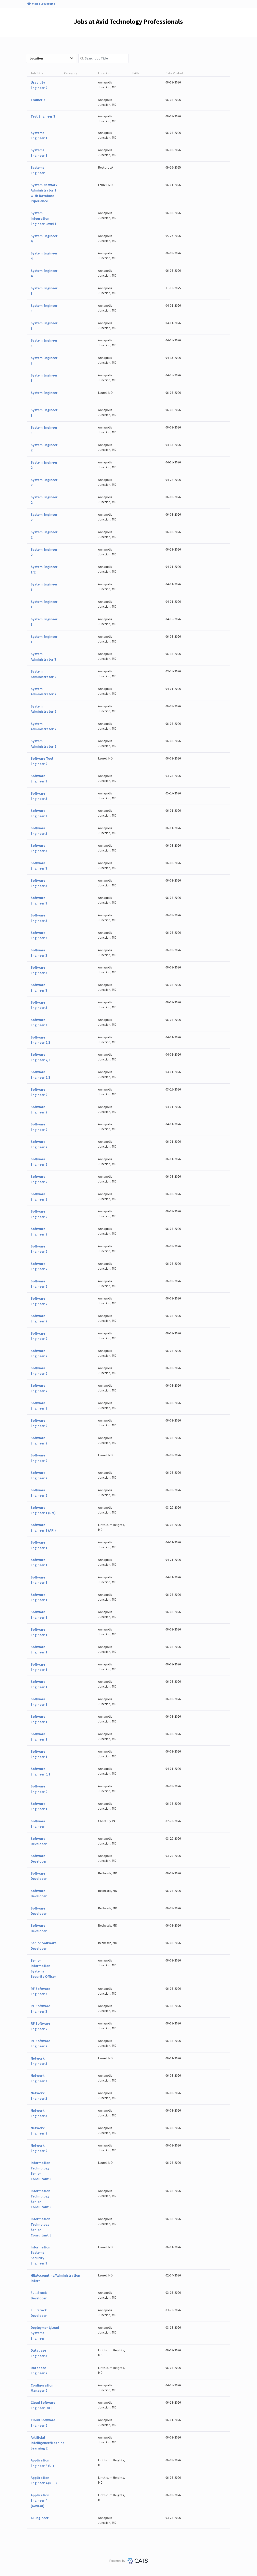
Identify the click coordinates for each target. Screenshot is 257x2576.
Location (51, 58)
